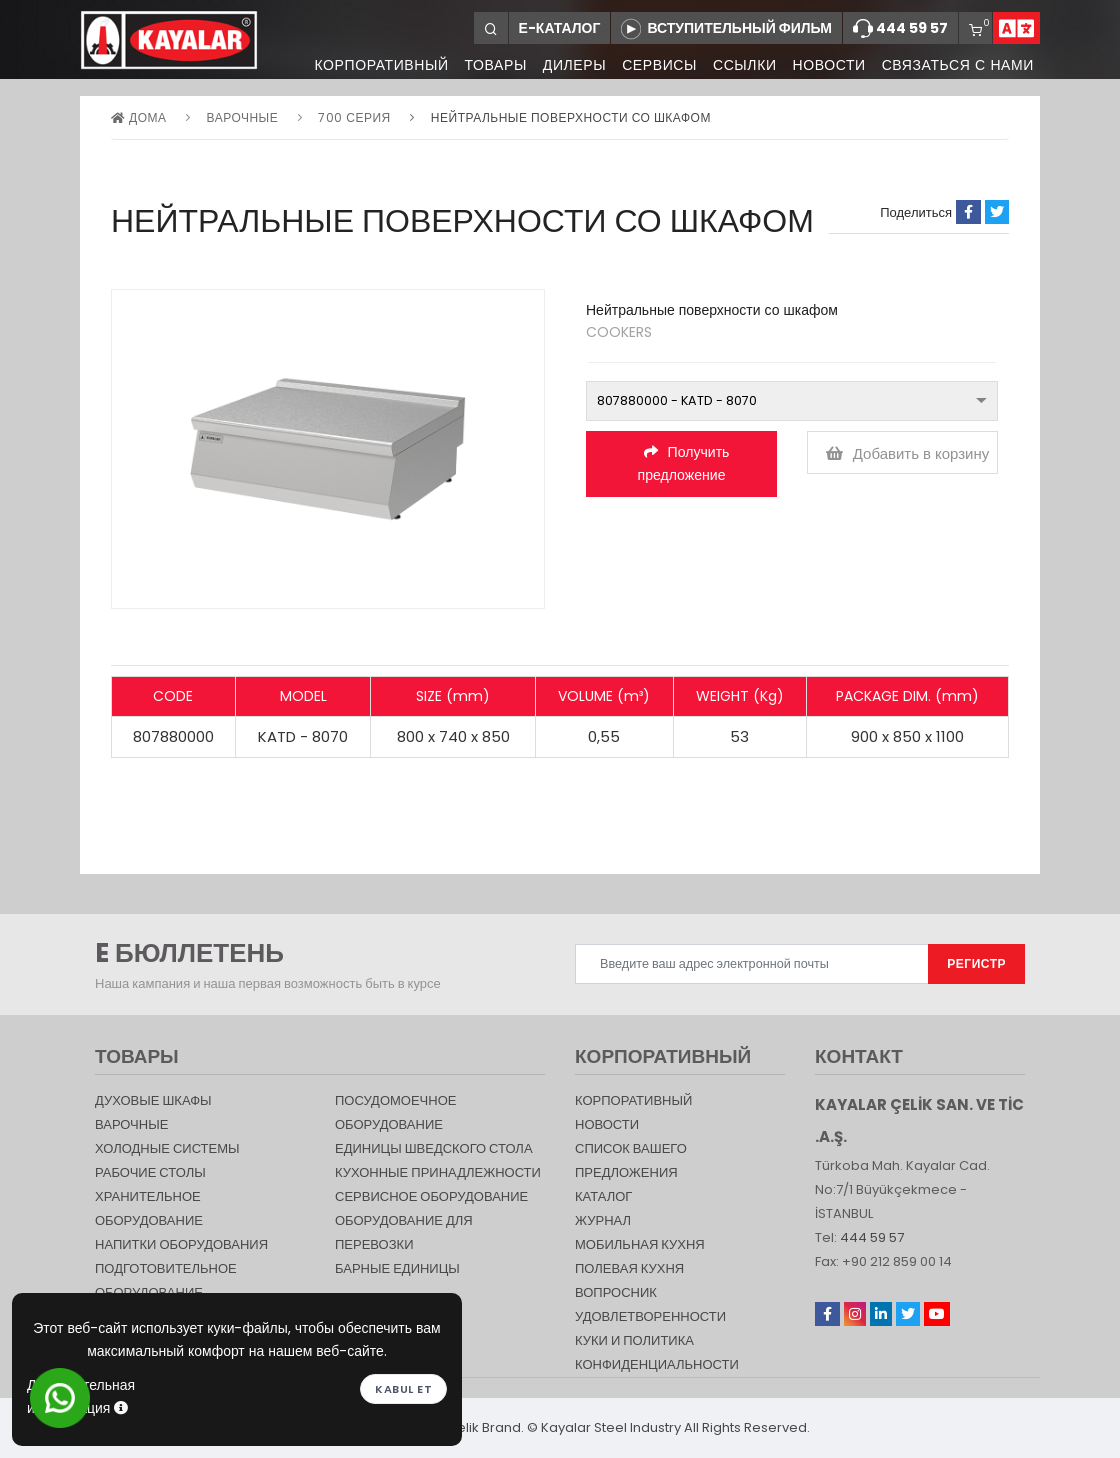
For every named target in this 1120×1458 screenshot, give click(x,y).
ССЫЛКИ (741, 65)
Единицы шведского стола (434, 1148)
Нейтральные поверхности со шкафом (571, 117)
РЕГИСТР (976, 963)
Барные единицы (397, 1268)
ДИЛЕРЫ (566, 65)
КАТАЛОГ (603, 1196)
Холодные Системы (167, 1148)
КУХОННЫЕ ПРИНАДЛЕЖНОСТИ (438, 1172)
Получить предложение (684, 463)
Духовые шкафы (153, 1100)
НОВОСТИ (826, 65)
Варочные (243, 117)
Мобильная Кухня (640, 1244)
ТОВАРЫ (485, 65)
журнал (603, 1220)
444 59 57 (900, 29)
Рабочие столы (150, 1172)
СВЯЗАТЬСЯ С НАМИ (958, 65)
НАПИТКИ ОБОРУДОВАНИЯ (181, 1244)
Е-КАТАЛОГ (560, 28)
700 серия (354, 117)
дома (138, 117)
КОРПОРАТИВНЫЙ (369, 65)
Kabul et (403, 1388)
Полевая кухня (629, 1268)
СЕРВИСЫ (653, 65)
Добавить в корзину (908, 453)
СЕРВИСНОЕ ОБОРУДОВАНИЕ (431, 1196)
